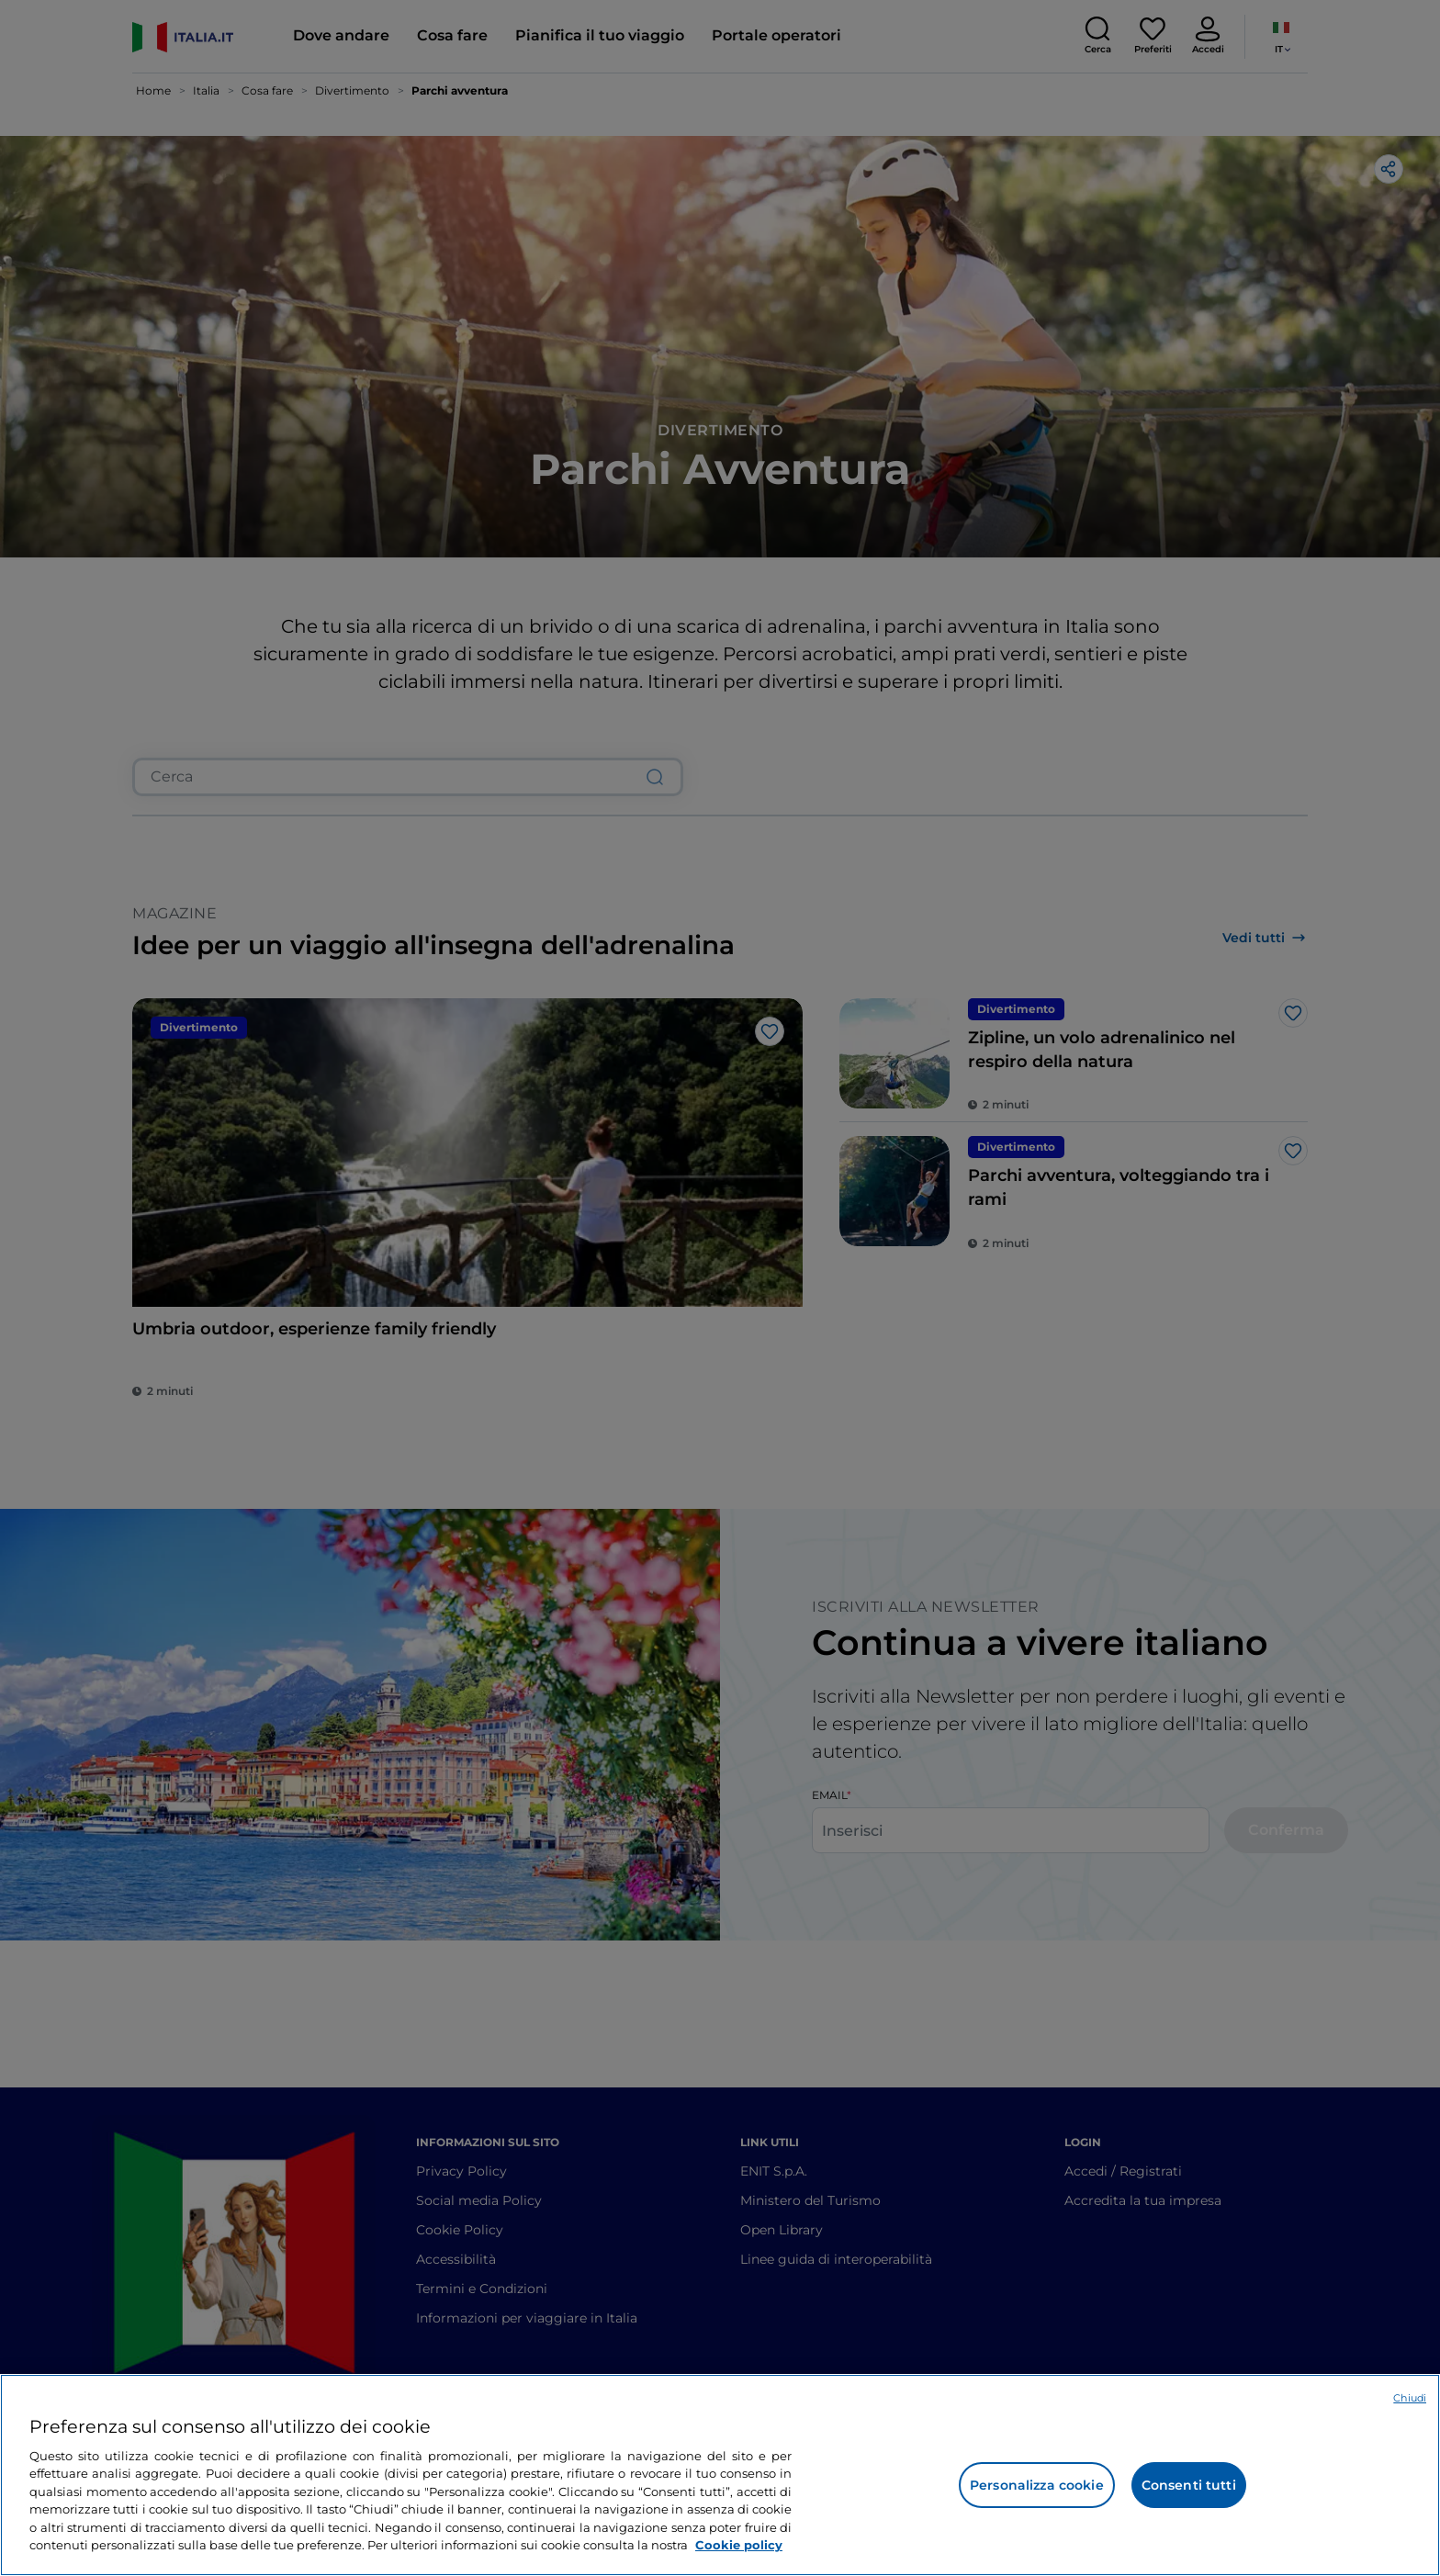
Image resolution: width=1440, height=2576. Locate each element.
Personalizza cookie (1037, 2485)
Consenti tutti (1189, 2485)
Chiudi (1409, 2397)
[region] (720, 2475)
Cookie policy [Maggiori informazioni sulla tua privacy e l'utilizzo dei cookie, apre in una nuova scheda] (738, 2544)
